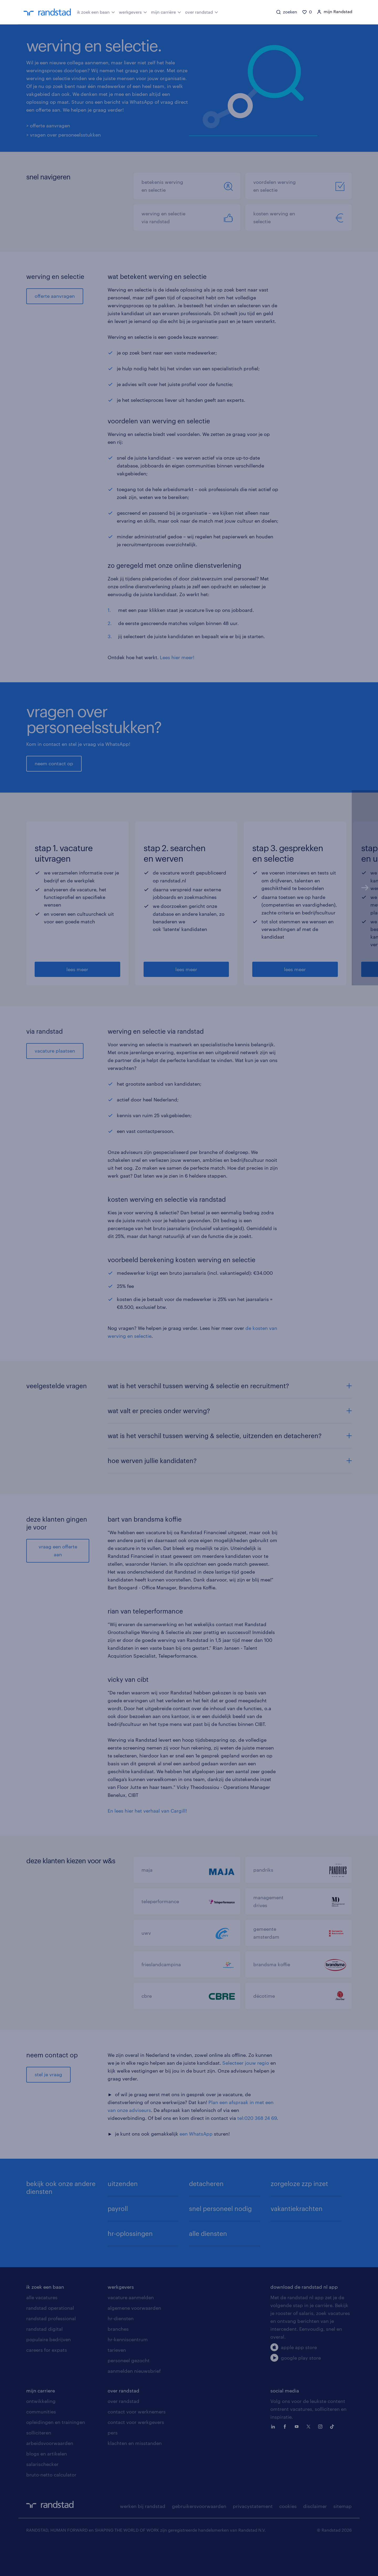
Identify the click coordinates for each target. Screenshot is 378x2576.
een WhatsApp (196, 2165)
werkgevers (133, 12)
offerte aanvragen (55, 296)
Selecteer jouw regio (245, 2094)
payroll (118, 2240)
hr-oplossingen (130, 2265)
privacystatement (253, 2538)
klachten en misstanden (135, 2475)
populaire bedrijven (48, 2371)
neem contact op (54, 764)
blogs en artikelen (46, 2485)
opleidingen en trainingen (55, 2454)
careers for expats (46, 2381)
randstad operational (50, 2339)
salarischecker (42, 2496)
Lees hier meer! (177, 657)
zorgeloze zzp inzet (299, 2215)
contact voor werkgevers (136, 2454)
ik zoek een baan (96, 12)
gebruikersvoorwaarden (199, 2538)
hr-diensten (121, 2350)
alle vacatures (41, 2329)
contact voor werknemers (137, 2443)
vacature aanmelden (131, 2329)
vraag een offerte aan (58, 1582)
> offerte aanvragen (48, 126)
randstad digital (44, 2360)
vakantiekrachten (297, 2240)
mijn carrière (166, 12)
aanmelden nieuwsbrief (134, 2402)
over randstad (201, 12)
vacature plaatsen (55, 1082)
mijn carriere (40, 2422)
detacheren (206, 2215)
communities (41, 2443)
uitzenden (123, 2215)
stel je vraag (48, 2106)
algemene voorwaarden (134, 2339)
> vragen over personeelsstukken (63, 135)
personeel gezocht (129, 2392)
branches (118, 2360)
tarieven (117, 2381)
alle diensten (208, 2265)
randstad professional (51, 2350)
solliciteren (38, 2464)
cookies (288, 2538)
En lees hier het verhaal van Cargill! (147, 1842)
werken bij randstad (142, 2538)
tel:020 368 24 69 (257, 2149)
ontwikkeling (41, 2433)
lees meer (77, 1001)
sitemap (342, 2538)
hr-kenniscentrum (128, 2371)
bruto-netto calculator (51, 2506)
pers (113, 2464)
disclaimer (315, 2538)
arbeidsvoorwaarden (49, 2475)
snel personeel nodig (220, 2240)
